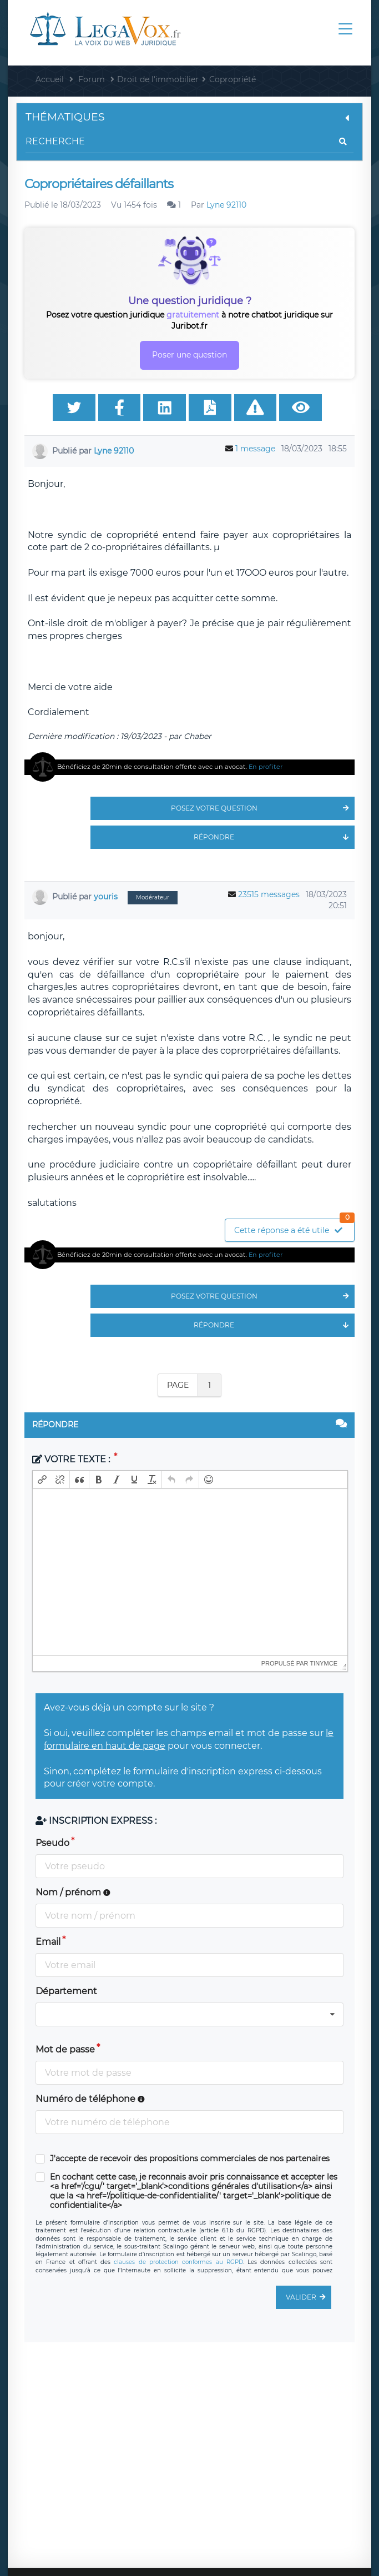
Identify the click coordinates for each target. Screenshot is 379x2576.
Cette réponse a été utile (294, 1227)
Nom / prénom (73, 1892)
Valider (308, 2297)
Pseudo (52, 1843)
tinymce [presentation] (324, 1663)
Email (48, 1941)
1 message (255, 449)
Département (66, 1991)
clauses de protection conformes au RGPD (178, 2262)
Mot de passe (65, 2049)
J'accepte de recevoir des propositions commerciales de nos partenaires (190, 2159)
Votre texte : (72, 1459)
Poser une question (189, 355)
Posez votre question (263, 808)
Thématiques (189, 116)
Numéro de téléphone (90, 2099)
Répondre (274, 837)
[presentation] (42, 1479)
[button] (42, 1479)
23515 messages (269, 894)
